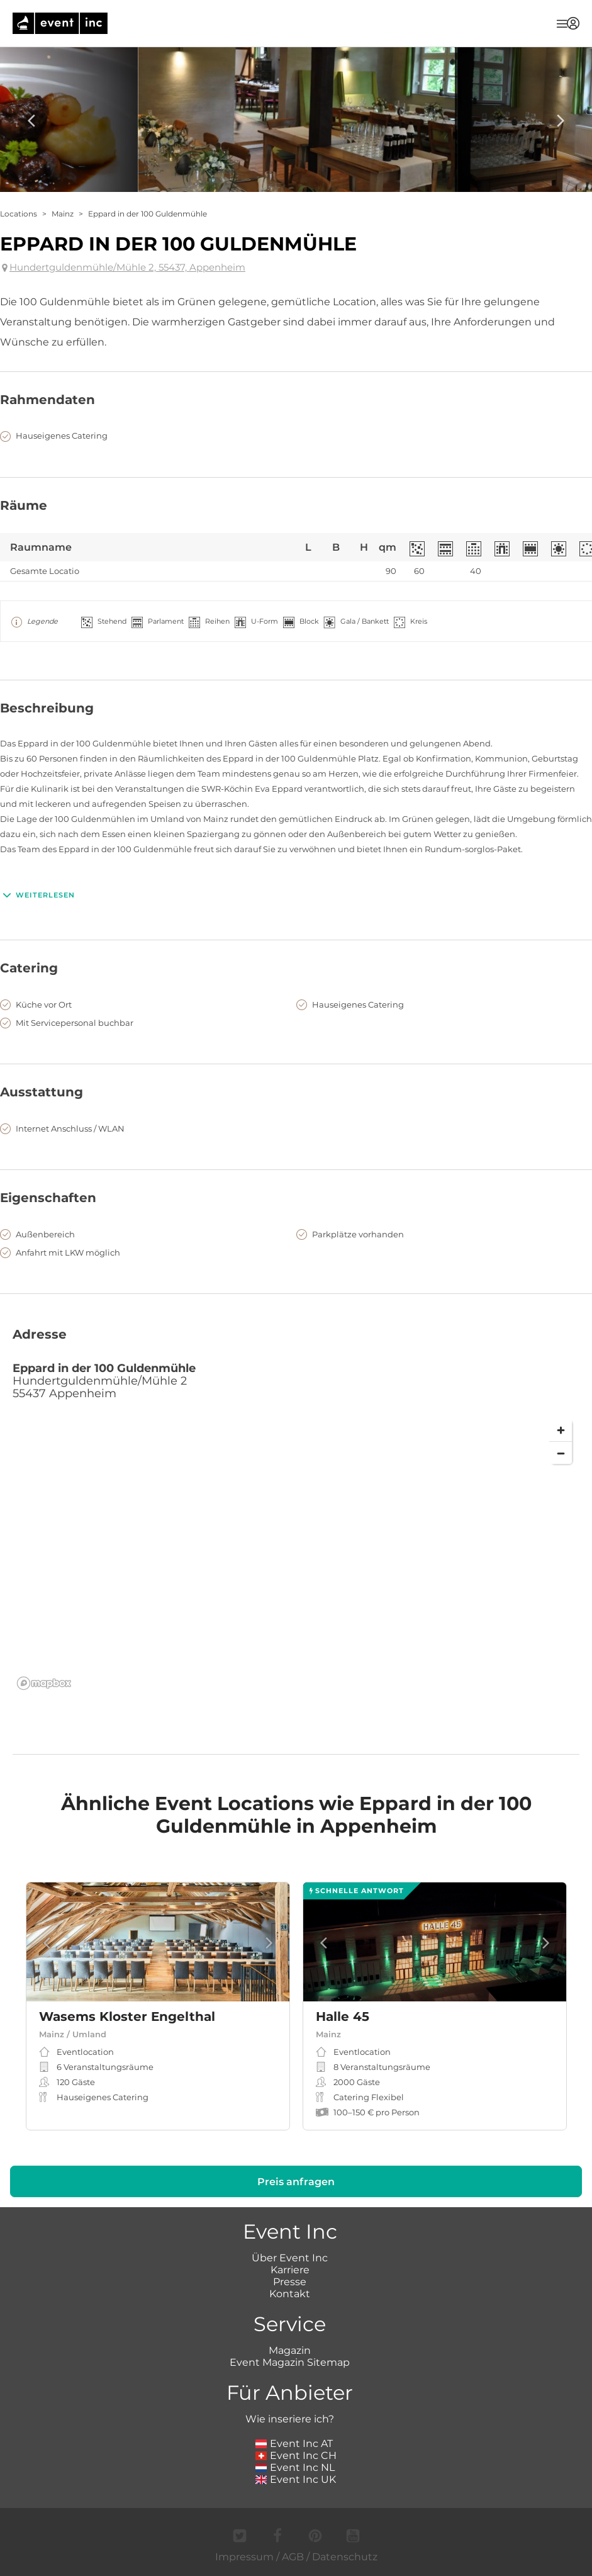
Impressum (244, 2557)
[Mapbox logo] (44, 1683)
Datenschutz (344, 2557)
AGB (293, 2557)
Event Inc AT (294, 2443)
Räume (23, 505)
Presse (289, 2282)
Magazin (290, 2350)
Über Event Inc (290, 2258)
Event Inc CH (296, 2455)
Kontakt (289, 2294)
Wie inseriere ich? (289, 2419)
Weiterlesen (37, 895)
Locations (18, 213)
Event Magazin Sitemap (290, 2362)
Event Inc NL (295, 2467)
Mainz (63, 213)
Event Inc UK (296, 2479)
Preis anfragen (296, 2182)
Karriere (290, 2270)
